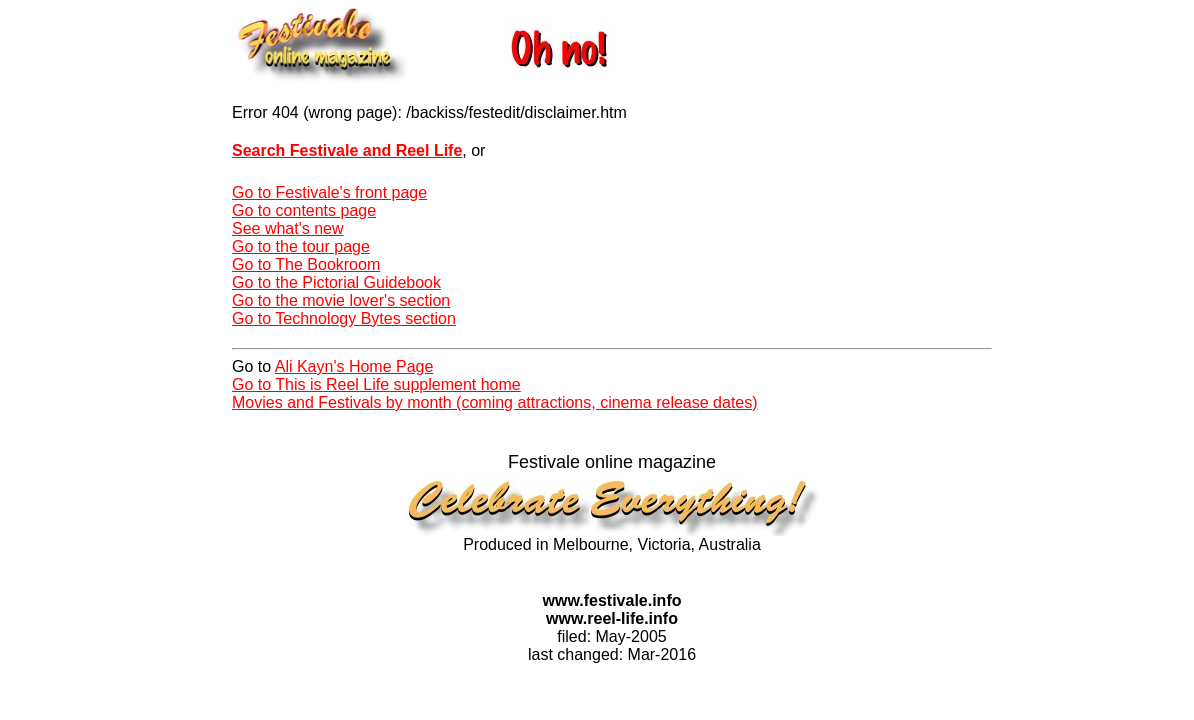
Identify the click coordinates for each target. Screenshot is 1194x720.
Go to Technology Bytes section (344, 318)
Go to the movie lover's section (341, 300)
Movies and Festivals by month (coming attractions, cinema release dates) (495, 402)
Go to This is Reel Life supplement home (376, 384)
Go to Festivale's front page (329, 192)
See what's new (288, 228)
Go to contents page (304, 210)
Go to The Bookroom (306, 264)
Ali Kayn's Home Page (354, 366)
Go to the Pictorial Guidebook (336, 282)
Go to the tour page (301, 246)
